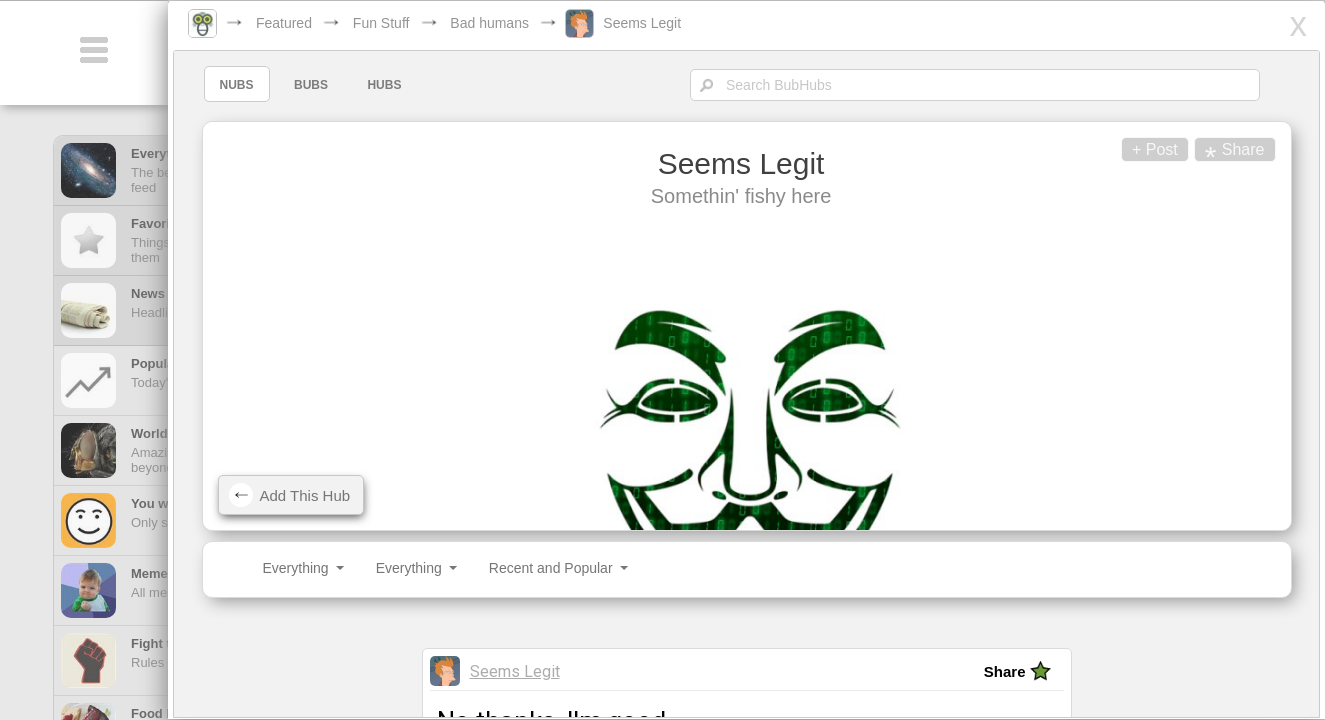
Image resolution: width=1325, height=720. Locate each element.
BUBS (333, 85)
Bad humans (514, 23)
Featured (309, 23)
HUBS (407, 85)
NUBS (259, 85)
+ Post (1127, 149)
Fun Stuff (406, 23)
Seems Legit (667, 23)
